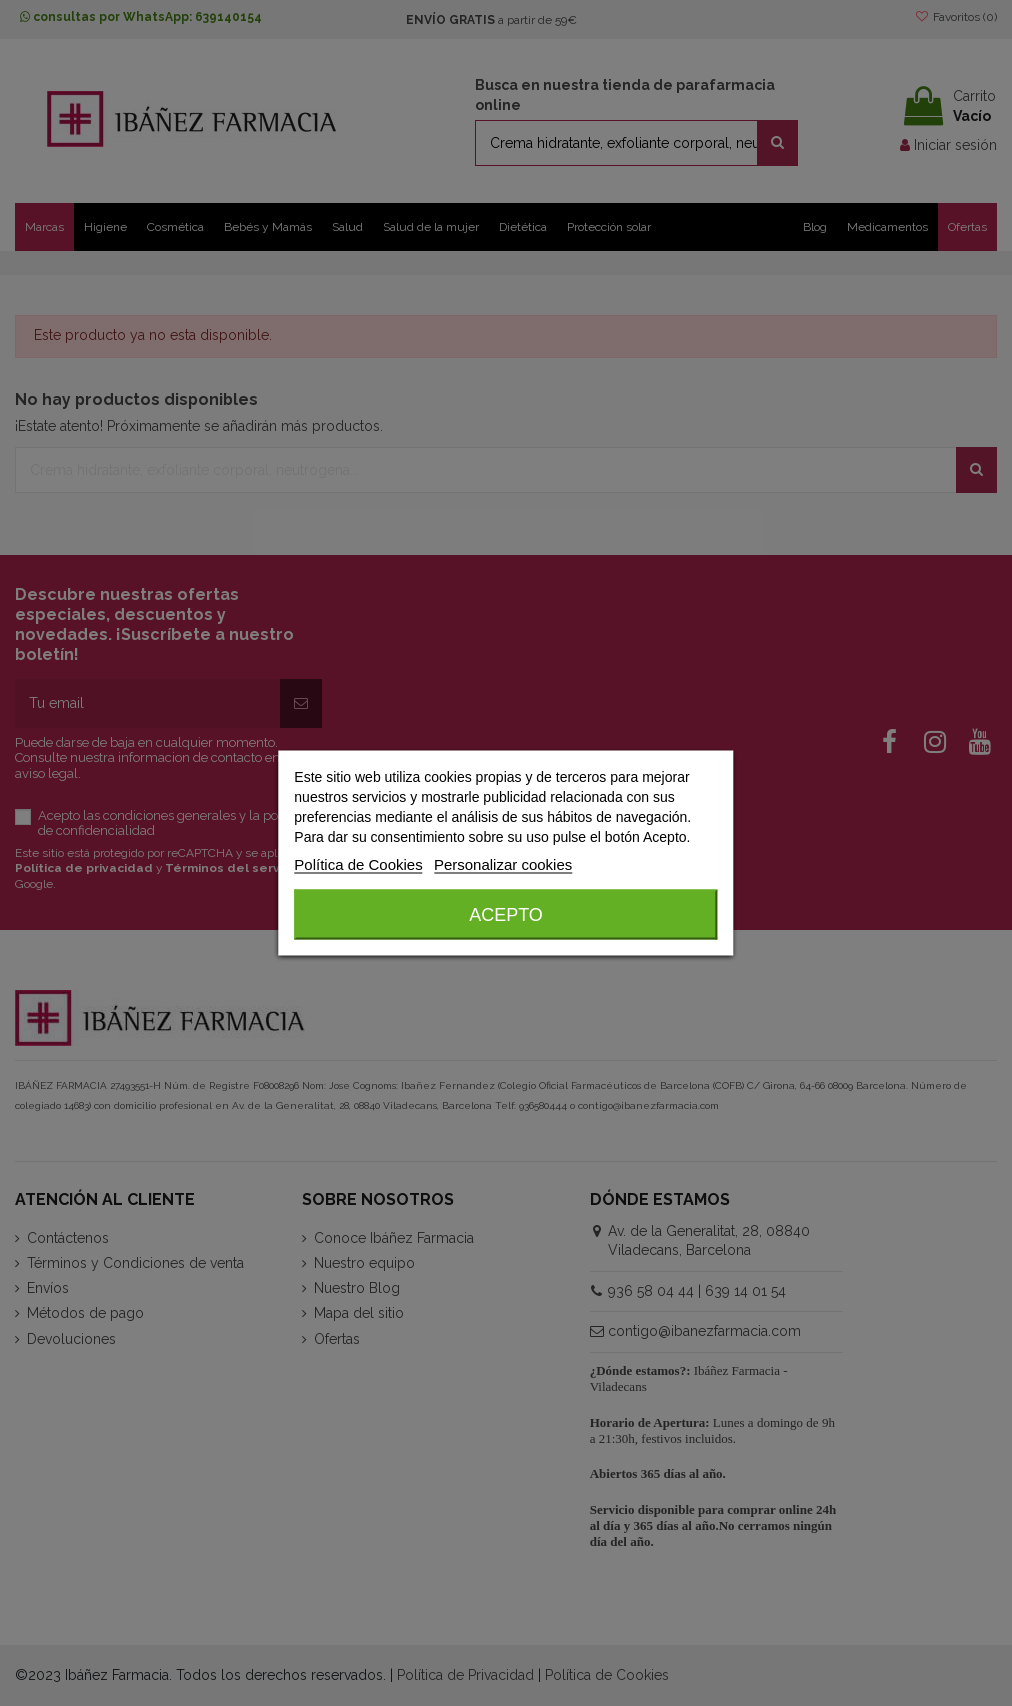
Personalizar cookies (503, 864)
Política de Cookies (358, 864)
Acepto (506, 915)
